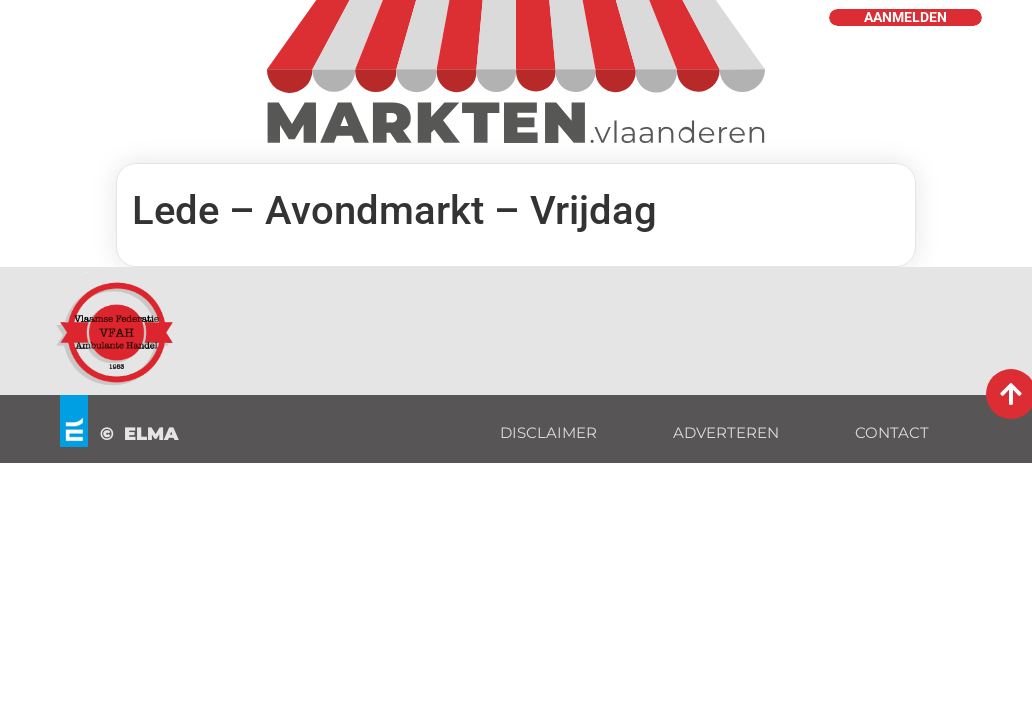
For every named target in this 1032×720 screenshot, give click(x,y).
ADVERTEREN (726, 432)
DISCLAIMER (548, 432)
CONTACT (892, 432)
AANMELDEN (905, 17)
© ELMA (139, 434)
